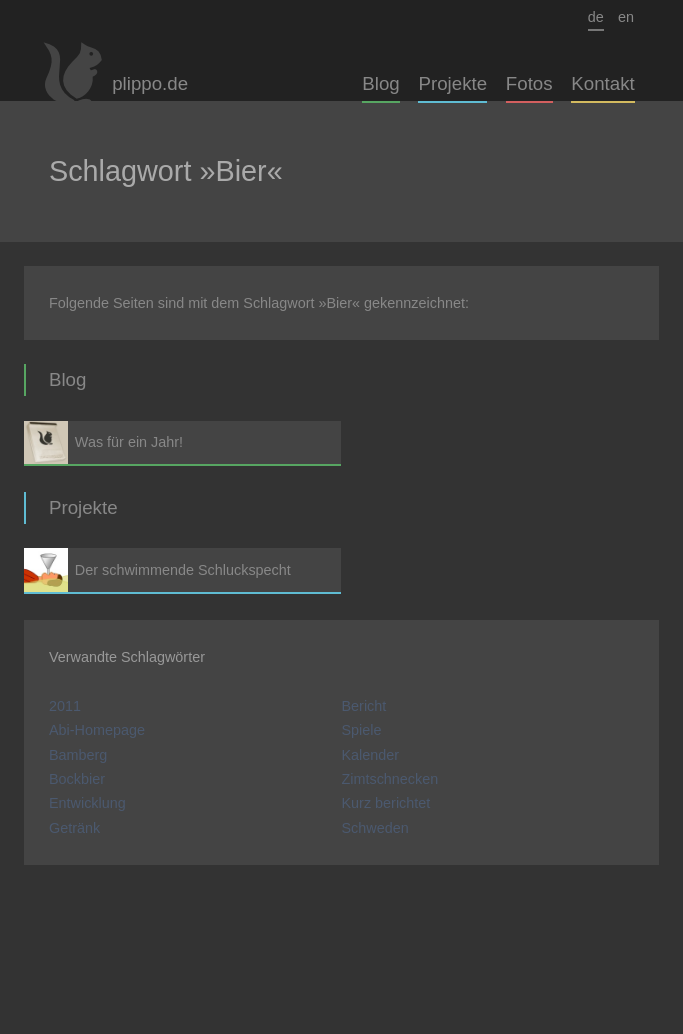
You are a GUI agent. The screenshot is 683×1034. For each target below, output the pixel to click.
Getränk (74, 828)
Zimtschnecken (390, 779)
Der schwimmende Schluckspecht (182, 569)
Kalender (371, 755)
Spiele (362, 730)
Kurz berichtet (386, 803)
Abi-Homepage (97, 730)
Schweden (375, 828)
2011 (65, 706)
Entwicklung (87, 803)
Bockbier (77, 779)
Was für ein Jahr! (182, 442)
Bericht (364, 706)
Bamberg (78, 755)
